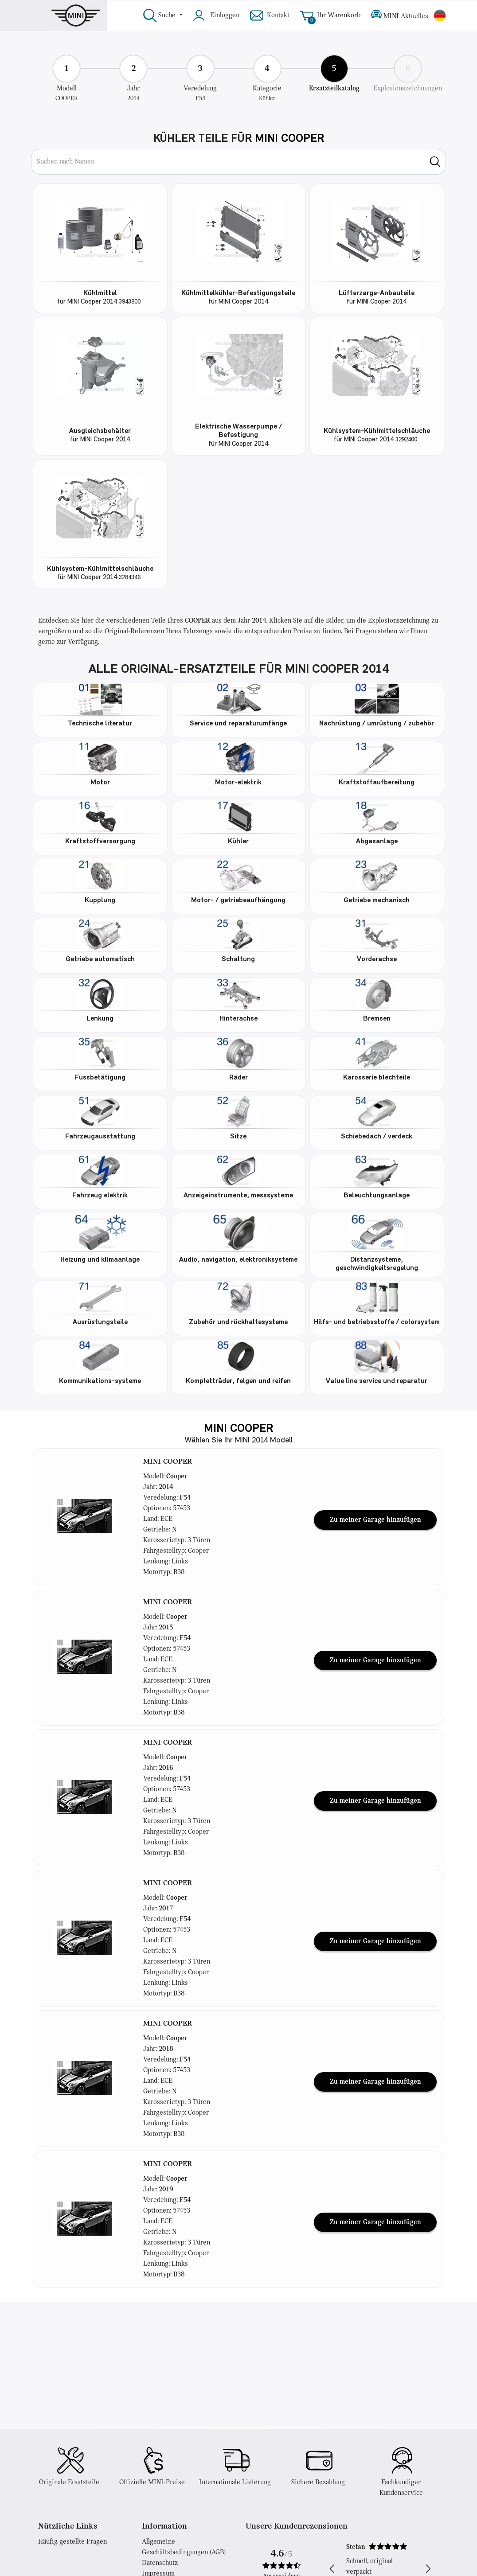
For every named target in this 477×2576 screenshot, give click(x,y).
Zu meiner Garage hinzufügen (375, 1520)
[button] (84, 1516)
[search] (435, 162)
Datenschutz (160, 2563)
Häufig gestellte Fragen (72, 2541)
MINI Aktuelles (399, 15)
